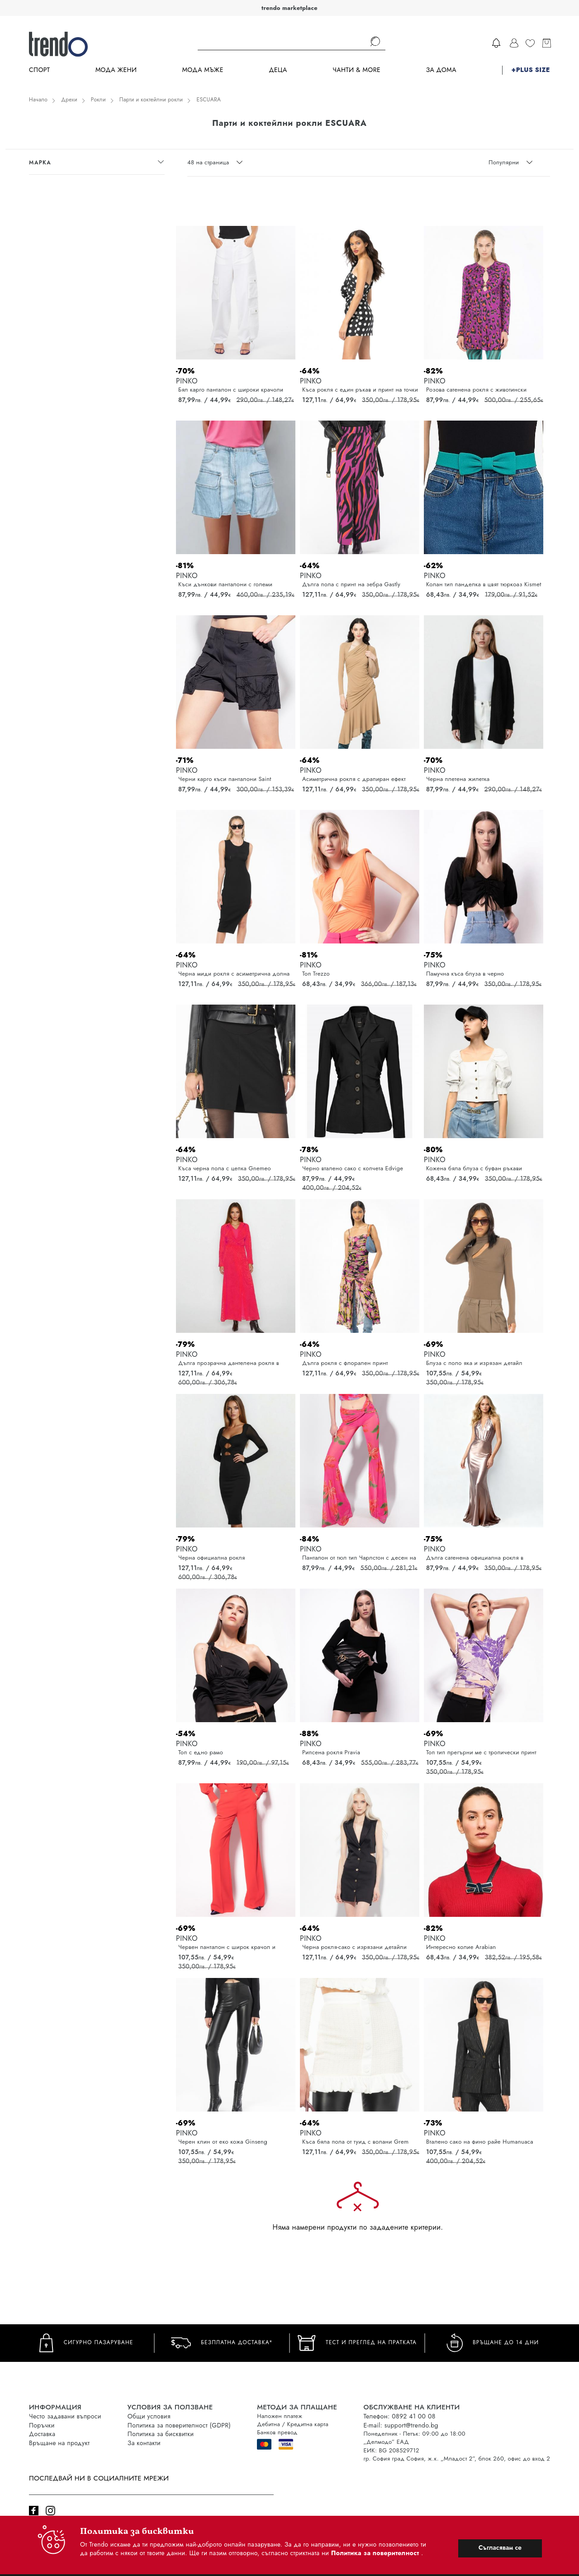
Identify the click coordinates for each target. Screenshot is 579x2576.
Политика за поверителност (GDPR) (179, 2425)
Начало (38, 100)
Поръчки (42, 2425)
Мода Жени (116, 70)
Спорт (39, 70)
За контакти (144, 2442)
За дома (441, 70)
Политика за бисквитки (161, 2433)
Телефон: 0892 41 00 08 (399, 2416)
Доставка (42, 2433)
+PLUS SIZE (531, 70)
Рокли (98, 100)
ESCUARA (208, 100)
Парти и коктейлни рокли (151, 100)
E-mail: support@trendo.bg (400, 2425)
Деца (278, 70)
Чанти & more (356, 70)
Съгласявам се (500, 2547)
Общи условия (149, 2416)
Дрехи (69, 100)
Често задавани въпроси (65, 2416)
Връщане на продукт (59, 2442)
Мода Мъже (202, 70)
